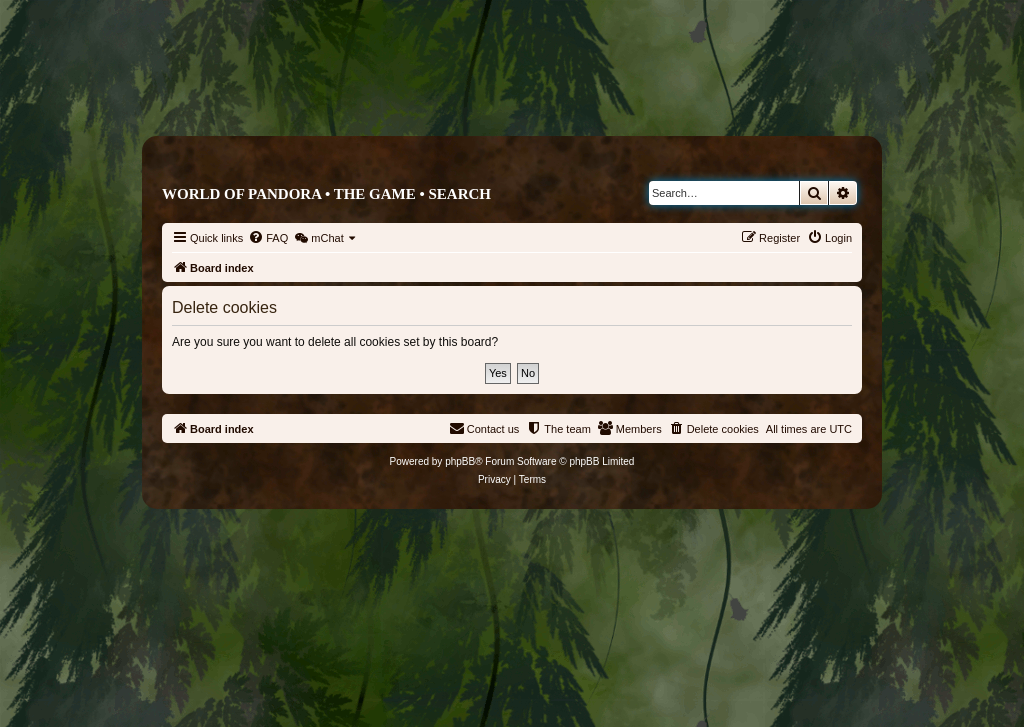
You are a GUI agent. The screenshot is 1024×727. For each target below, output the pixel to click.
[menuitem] (268, 238)
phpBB (460, 461)
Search (459, 194)
